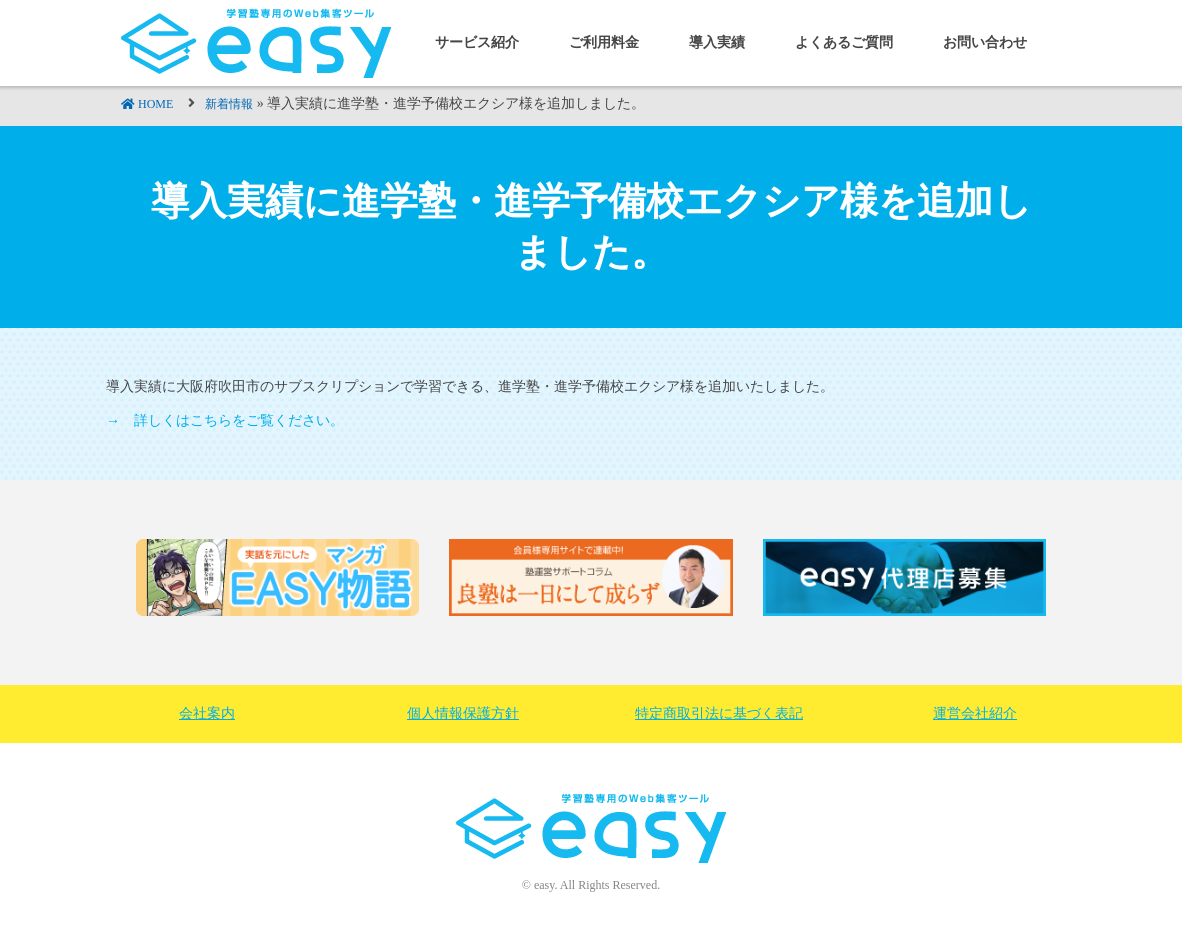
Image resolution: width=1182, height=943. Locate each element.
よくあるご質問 (844, 42)
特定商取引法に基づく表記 (719, 713)
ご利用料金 (604, 42)
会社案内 (207, 713)
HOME (155, 104)
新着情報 (229, 104)
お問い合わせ (985, 42)
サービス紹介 (477, 42)
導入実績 (717, 42)
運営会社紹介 (975, 713)
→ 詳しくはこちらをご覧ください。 (225, 420)
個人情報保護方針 (463, 713)
